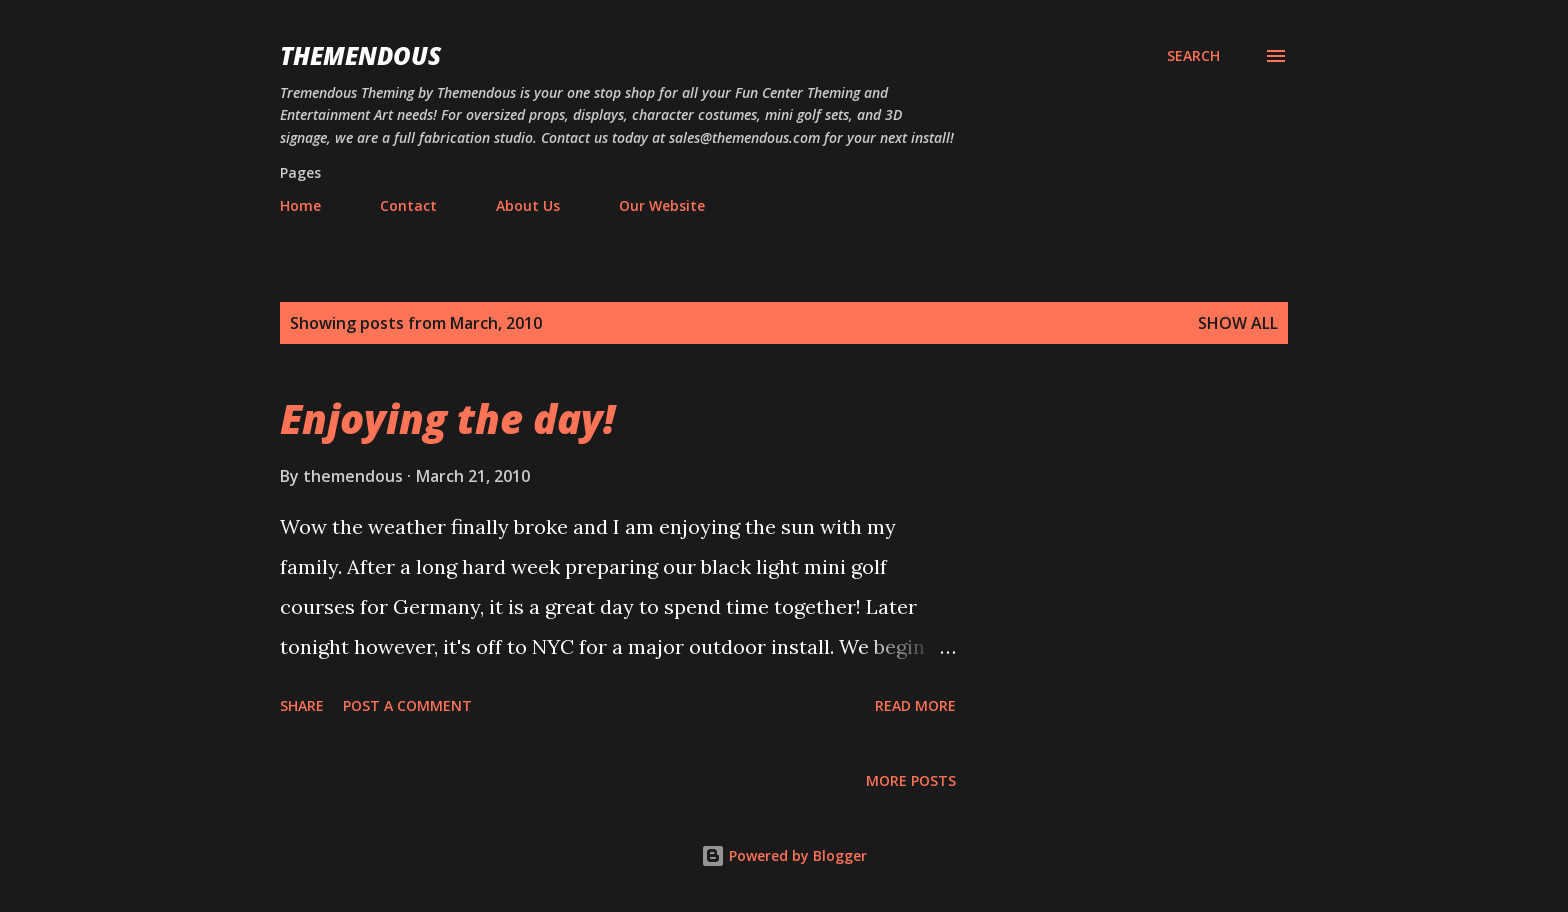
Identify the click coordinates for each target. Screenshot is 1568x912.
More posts (911, 780)
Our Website (662, 205)
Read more (915, 705)
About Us (528, 205)
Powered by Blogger (784, 855)
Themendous (360, 55)
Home (300, 205)
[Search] (1193, 56)
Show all (1238, 323)
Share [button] (302, 705)
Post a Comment (407, 705)
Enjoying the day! (447, 418)
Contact (408, 205)
